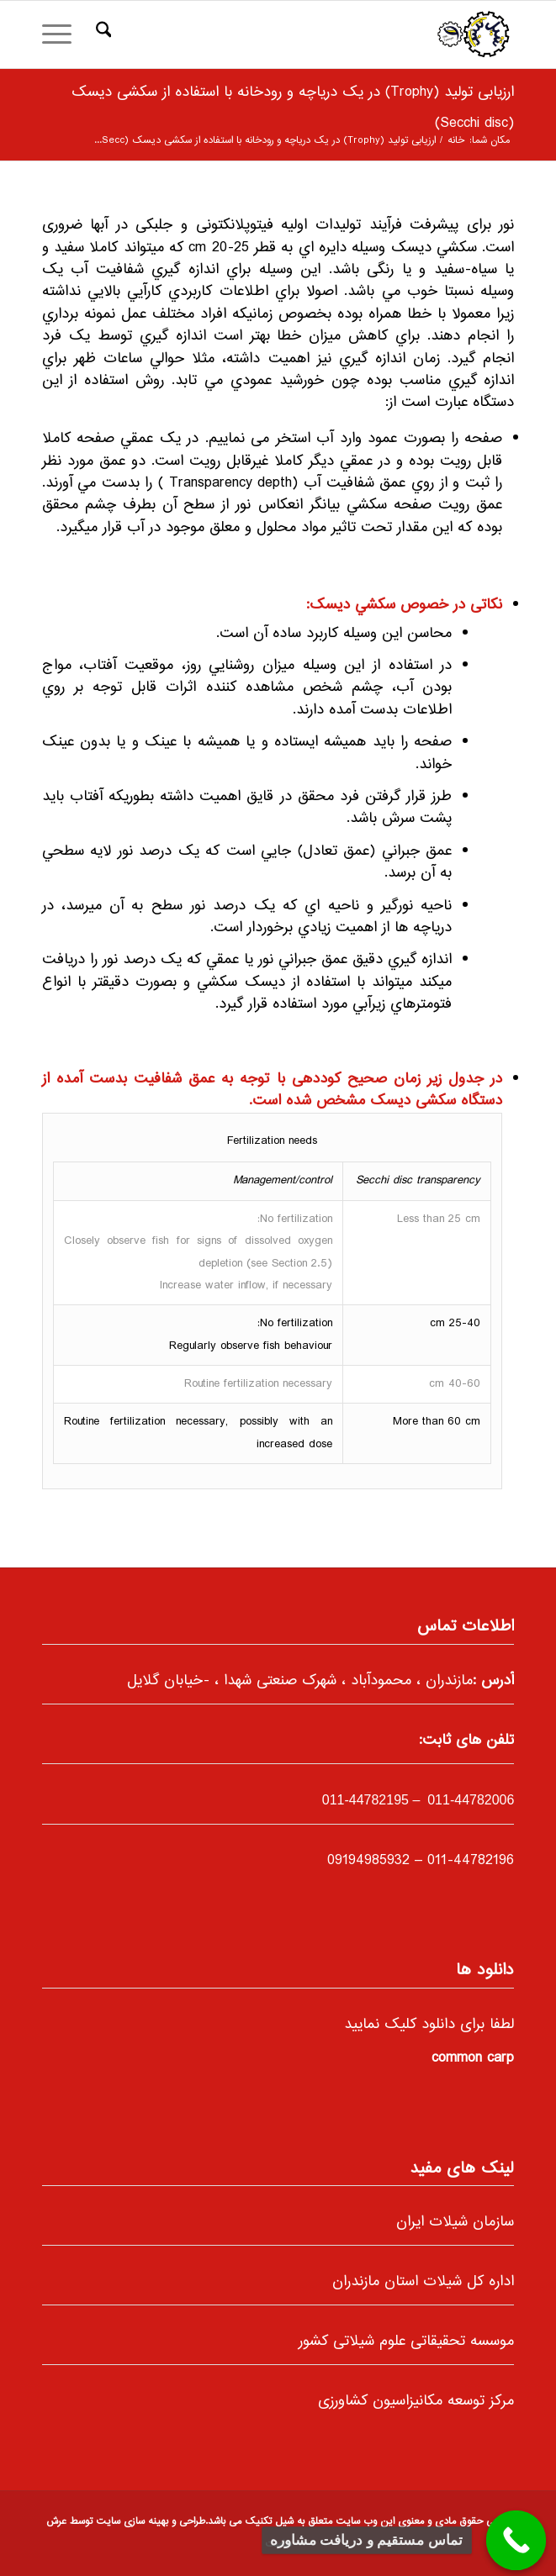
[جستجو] (101, 34)
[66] (325, 34)
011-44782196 (470, 1860)
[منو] (62, 34)
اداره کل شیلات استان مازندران (423, 2281)
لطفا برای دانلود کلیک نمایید (429, 2024)
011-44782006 (469, 1800)
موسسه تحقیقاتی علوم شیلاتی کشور (406, 2341)
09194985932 (368, 1860)
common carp (473, 2058)
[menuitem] (101, 34)
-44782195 (365, 1800)
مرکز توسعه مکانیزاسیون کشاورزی (416, 2401)
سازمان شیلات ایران (455, 2222)
